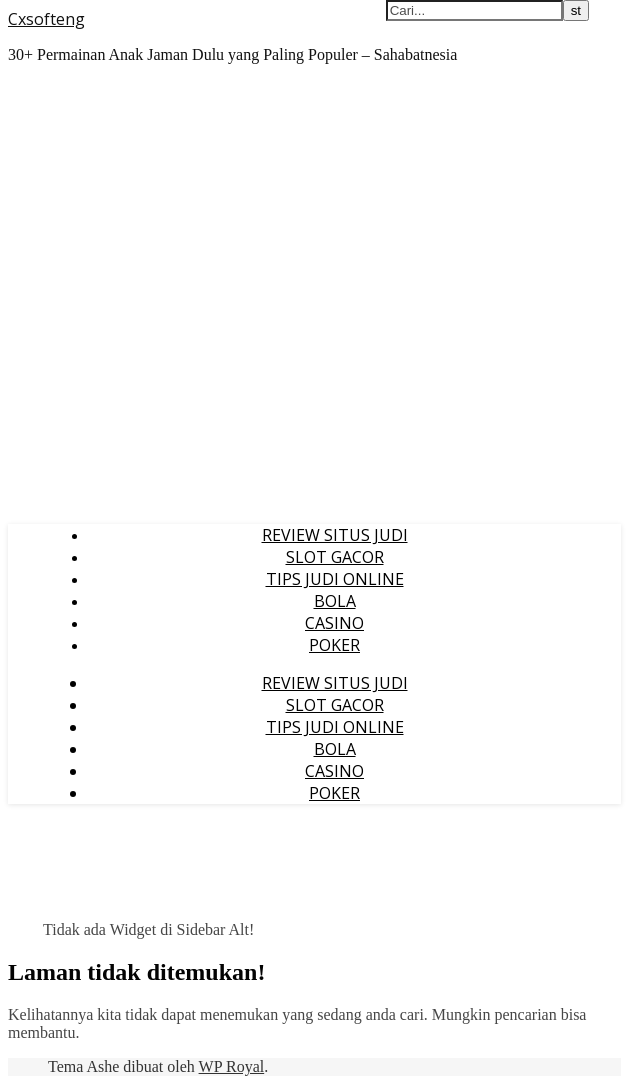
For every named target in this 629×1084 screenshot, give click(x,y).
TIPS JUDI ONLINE (335, 579)
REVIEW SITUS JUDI (335, 535)
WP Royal (232, 1066)
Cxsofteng (46, 19)
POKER (334, 645)
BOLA (335, 601)
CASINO (334, 623)
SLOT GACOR (335, 557)
